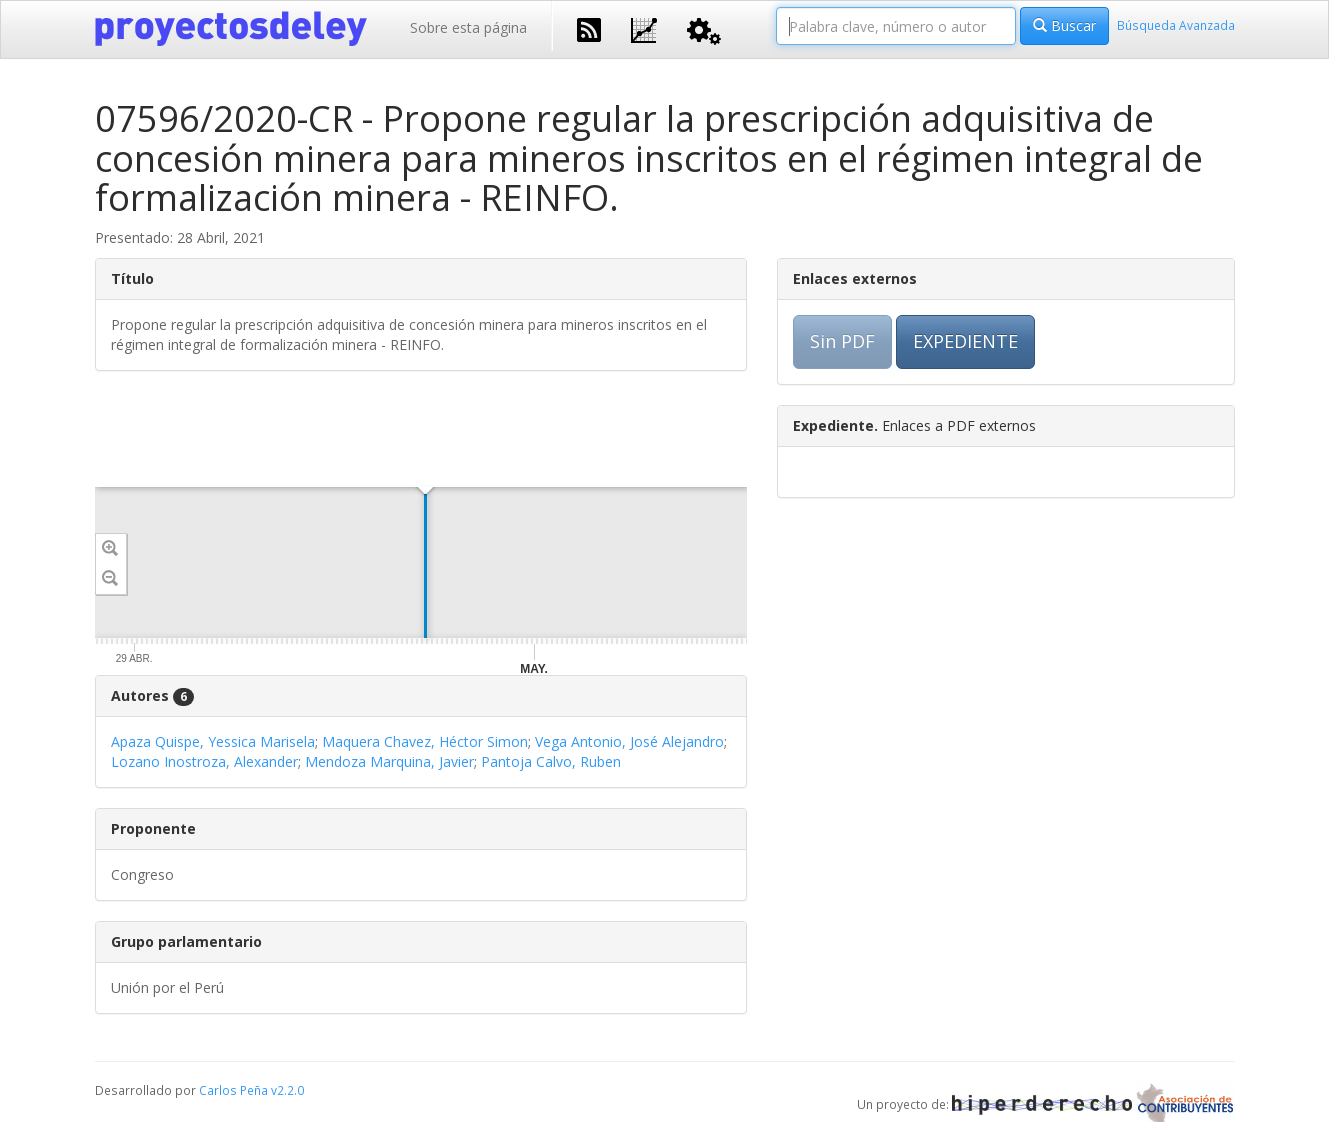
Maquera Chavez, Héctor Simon (425, 741)
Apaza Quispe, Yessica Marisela (213, 741)
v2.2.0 (287, 1090)
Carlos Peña (233, 1090)
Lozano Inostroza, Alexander (204, 761)
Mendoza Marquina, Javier (389, 761)
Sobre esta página (468, 27)
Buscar (1064, 25)
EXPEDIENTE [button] (965, 341)
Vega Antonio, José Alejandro (629, 741)
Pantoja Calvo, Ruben (551, 761)
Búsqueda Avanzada (1176, 25)
